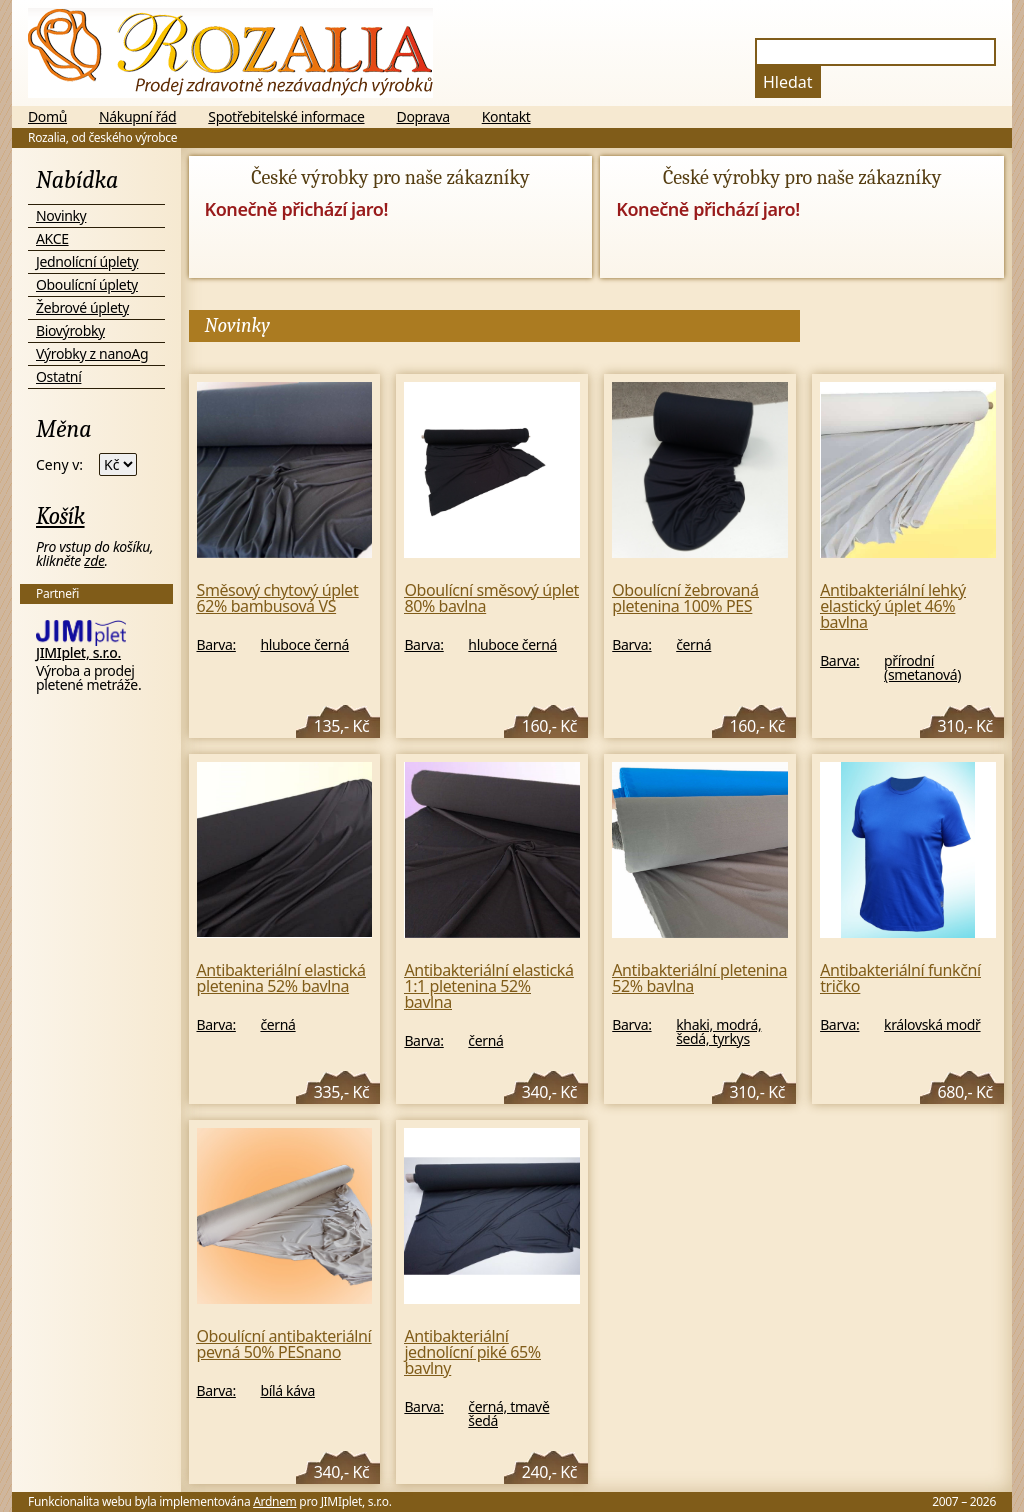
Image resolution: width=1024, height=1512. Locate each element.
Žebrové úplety (82, 307)
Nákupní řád (137, 117)
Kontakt (506, 117)
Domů (47, 117)
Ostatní (58, 376)
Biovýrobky (70, 330)
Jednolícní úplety (87, 261)
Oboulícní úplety (87, 284)
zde (94, 560)
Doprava (423, 117)
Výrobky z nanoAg (92, 353)
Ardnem (274, 1501)
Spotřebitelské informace (286, 117)
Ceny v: (59, 465)
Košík (60, 516)
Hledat (788, 82)
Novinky (61, 215)
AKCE (52, 238)
